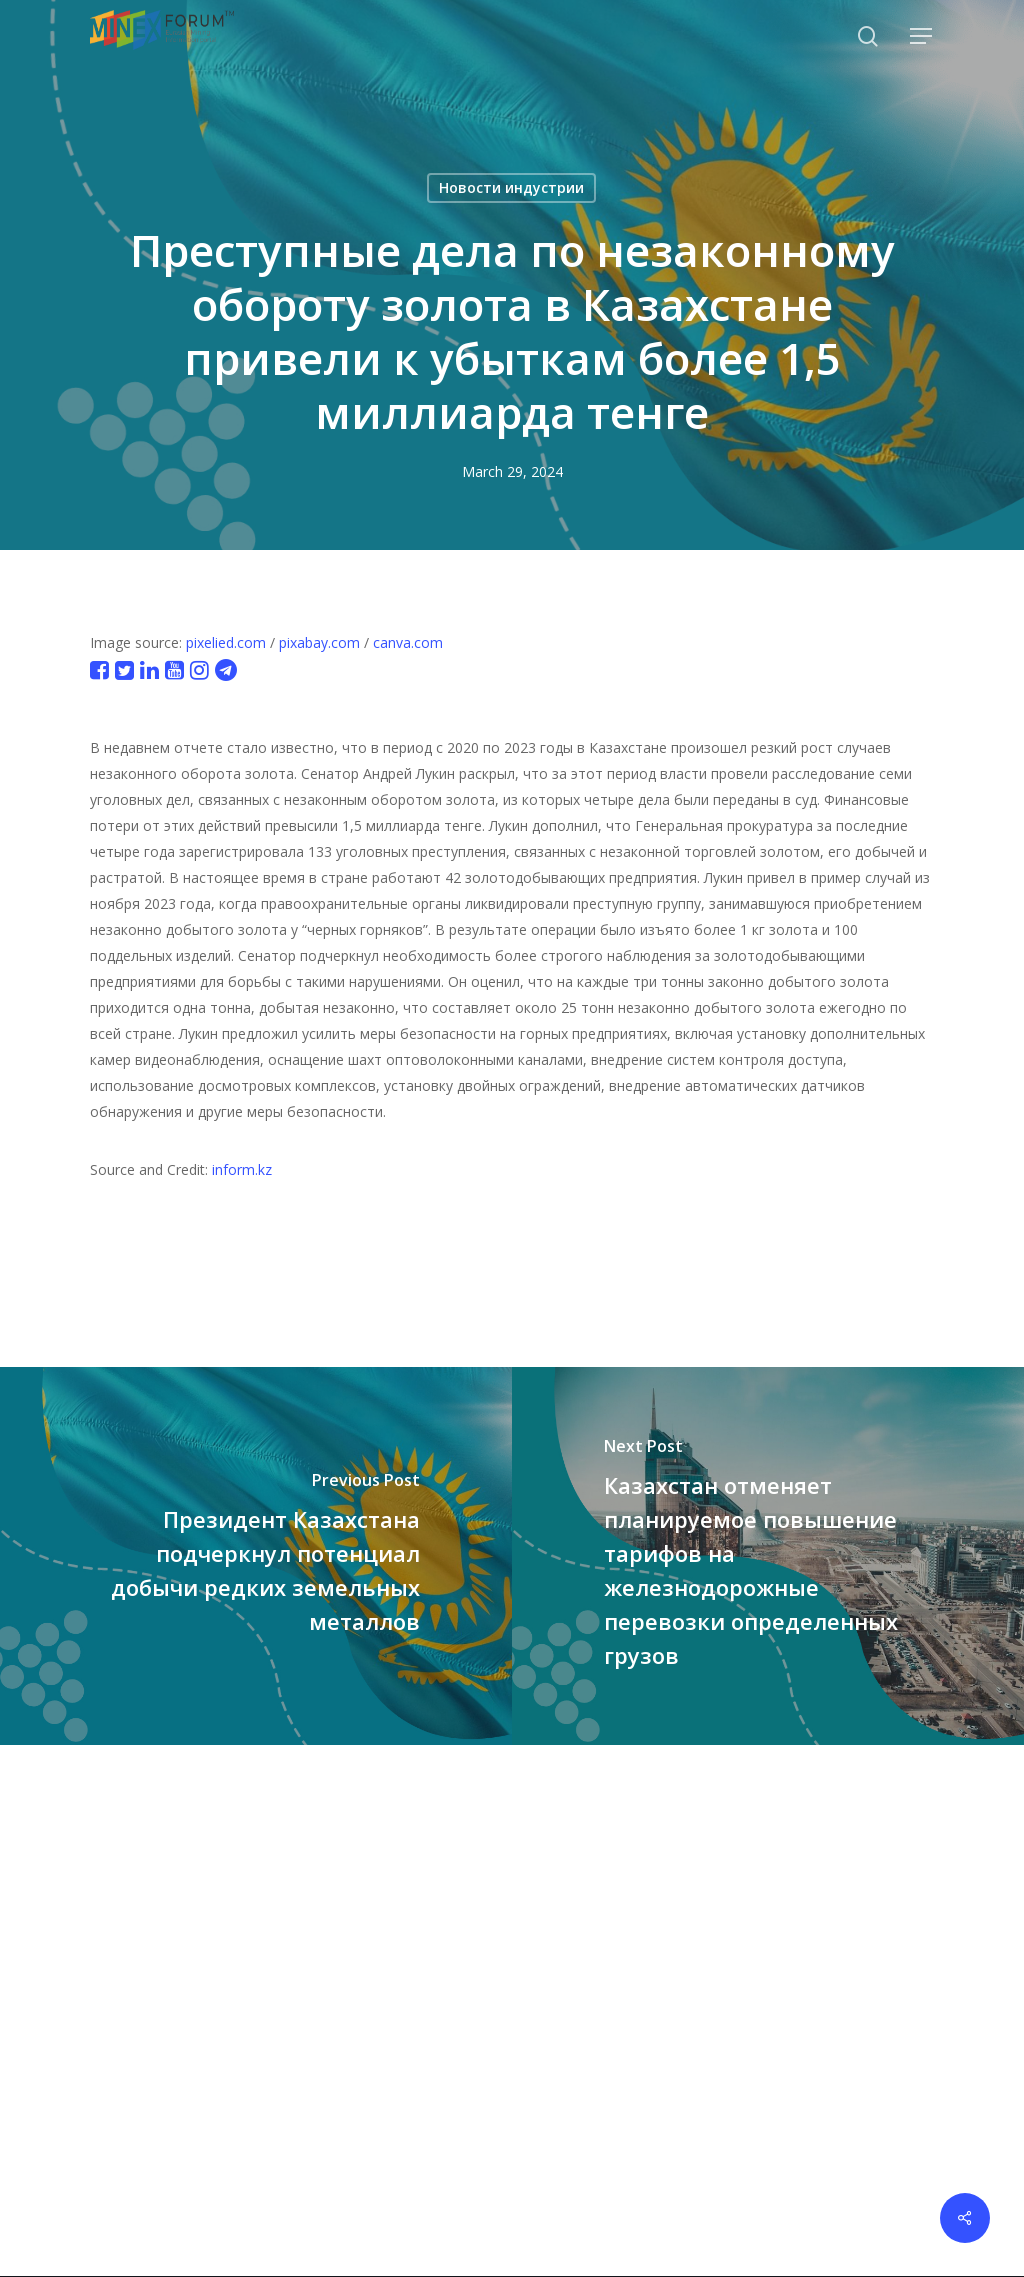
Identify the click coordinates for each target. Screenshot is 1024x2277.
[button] (922, 36)
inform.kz (242, 1169)
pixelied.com (226, 642)
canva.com (408, 642)
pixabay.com (319, 642)
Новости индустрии (511, 187)
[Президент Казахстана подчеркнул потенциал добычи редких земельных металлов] (256, 1556)
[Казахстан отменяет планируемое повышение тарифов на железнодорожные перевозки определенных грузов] (768, 1556)
